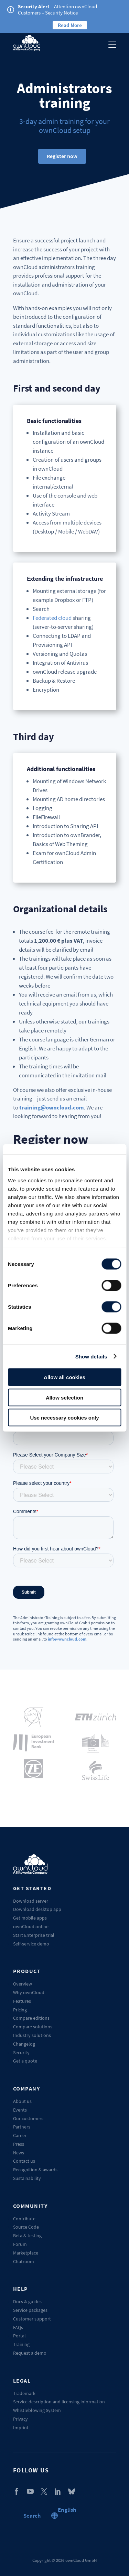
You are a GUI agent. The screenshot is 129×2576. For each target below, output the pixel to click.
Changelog (24, 2044)
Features (22, 2001)
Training (21, 2344)
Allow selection (64, 1397)
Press (18, 2144)
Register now (62, 156)
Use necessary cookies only (64, 1418)
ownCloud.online (31, 1926)
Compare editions (31, 2018)
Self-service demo (31, 1944)
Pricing (20, 2010)
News (18, 2153)
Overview (22, 1984)
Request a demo (29, 2353)
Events (20, 2110)
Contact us (24, 2161)
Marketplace (25, 2253)
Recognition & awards (35, 2169)
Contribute (24, 2218)
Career (19, 2135)
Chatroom (23, 2261)
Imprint (21, 2427)
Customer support (32, 2319)
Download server (30, 1901)
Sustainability (27, 2178)
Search (32, 2515)
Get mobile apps (30, 1918)
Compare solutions (32, 2027)
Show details (91, 1356)
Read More (70, 25)
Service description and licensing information (59, 2402)
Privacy (20, 2419)
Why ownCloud (28, 1992)
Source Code (26, 2227)
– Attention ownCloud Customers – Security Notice (57, 9)
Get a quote (25, 2061)
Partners (21, 2127)
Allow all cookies (64, 1377)
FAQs (18, 2327)
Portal (19, 2336)
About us (22, 2101)
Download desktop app (37, 1909)
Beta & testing (27, 2235)
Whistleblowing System (37, 2410)
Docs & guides (27, 2301)
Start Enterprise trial (33, 1935)
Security (21, 2052)
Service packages (30, 2310)
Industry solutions (32, 2035)
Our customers (28, 2118)
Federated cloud (52, 618)
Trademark (24, 2393)
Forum (20, 2244)
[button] (67, 2509)
